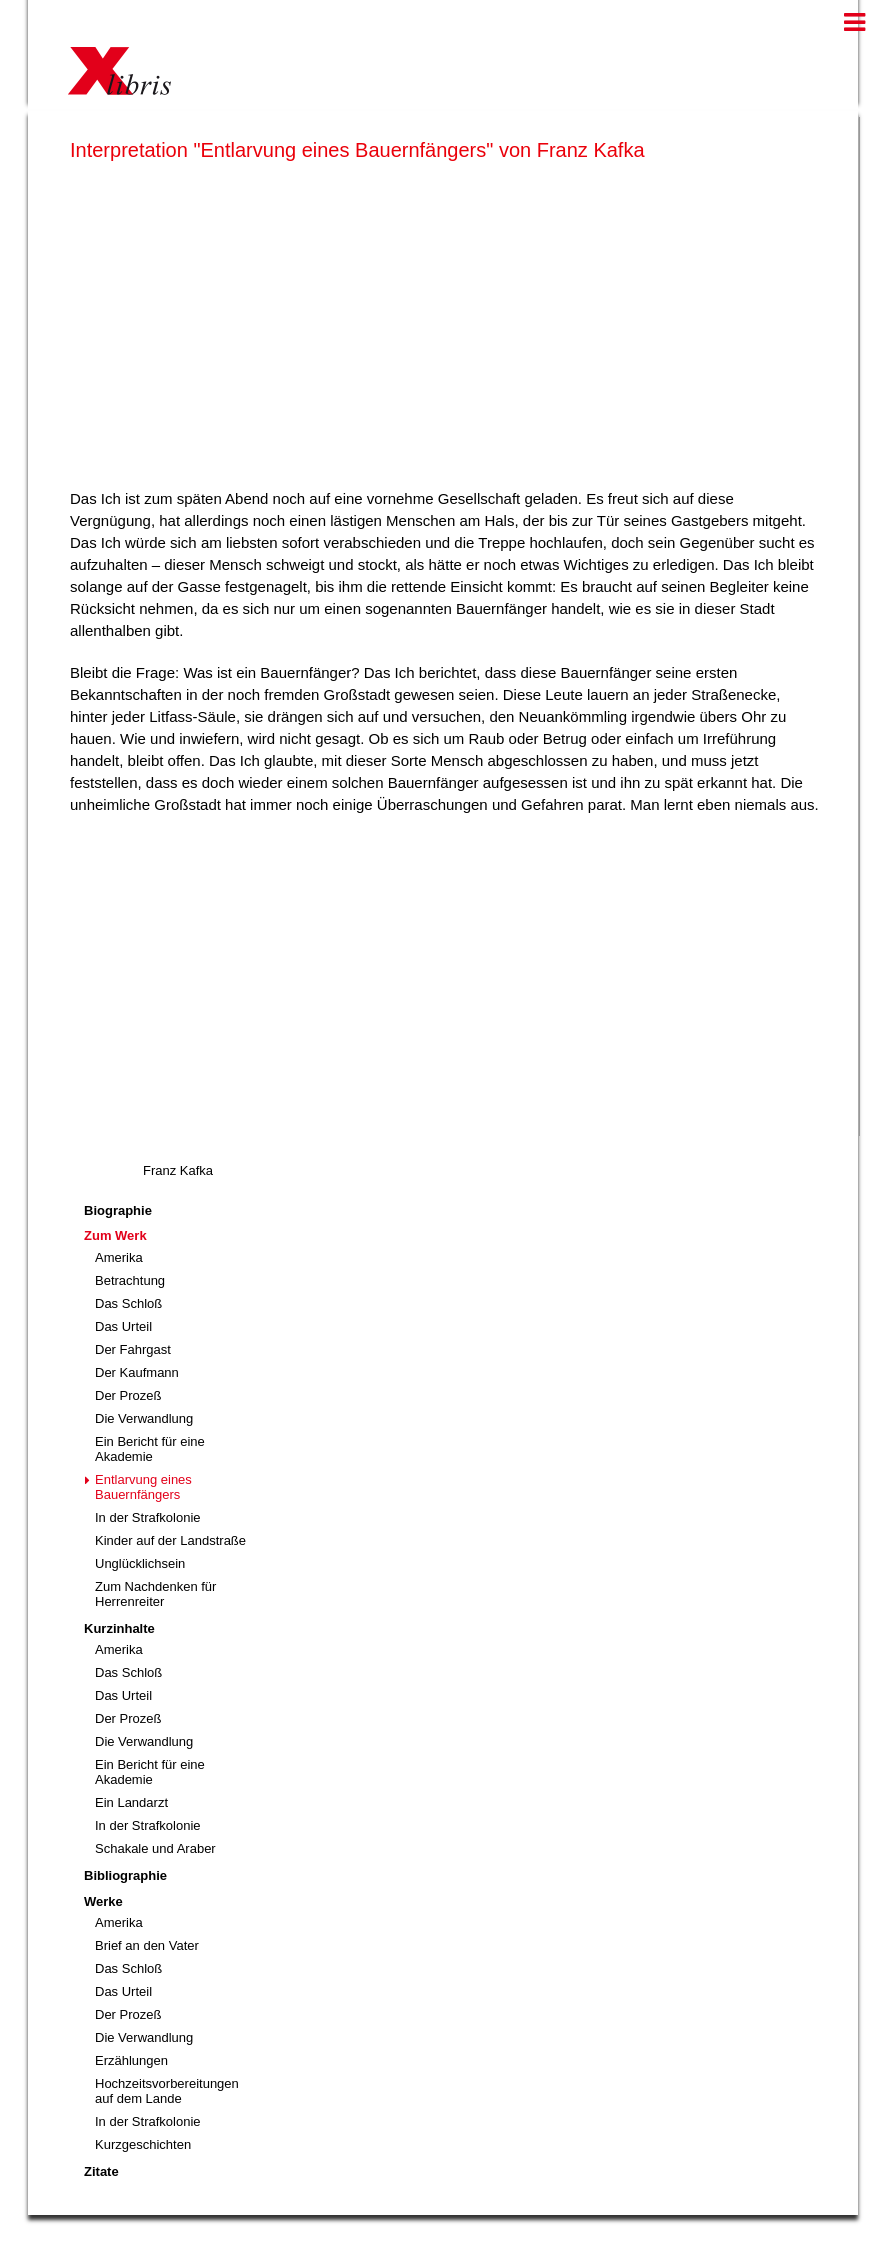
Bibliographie (125, 1875)
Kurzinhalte (119, 1628)
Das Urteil (123, 1326)
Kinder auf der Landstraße (170, 1540)
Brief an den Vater (147, 1945)
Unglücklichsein (140, 1563)
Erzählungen (131, 2060)
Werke (103, 1901)
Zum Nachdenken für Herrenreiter (155, 1594)
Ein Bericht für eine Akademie (150, 1449)
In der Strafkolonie (148, 1517)
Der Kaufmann (137, 1372)
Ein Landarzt (131, 1802)
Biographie (118, 1210)
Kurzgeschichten (143, 2144)
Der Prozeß (128, 1395)
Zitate (101, 2171)
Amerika (119, 1257)
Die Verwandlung (144, 1418)
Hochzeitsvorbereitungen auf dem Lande (167, 2091)
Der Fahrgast (133, 1349)
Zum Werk (115, 1235)
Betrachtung (130, 1280)
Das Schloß (128, 1303)
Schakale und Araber (155, 1848)
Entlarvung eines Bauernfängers (143, 1487)
